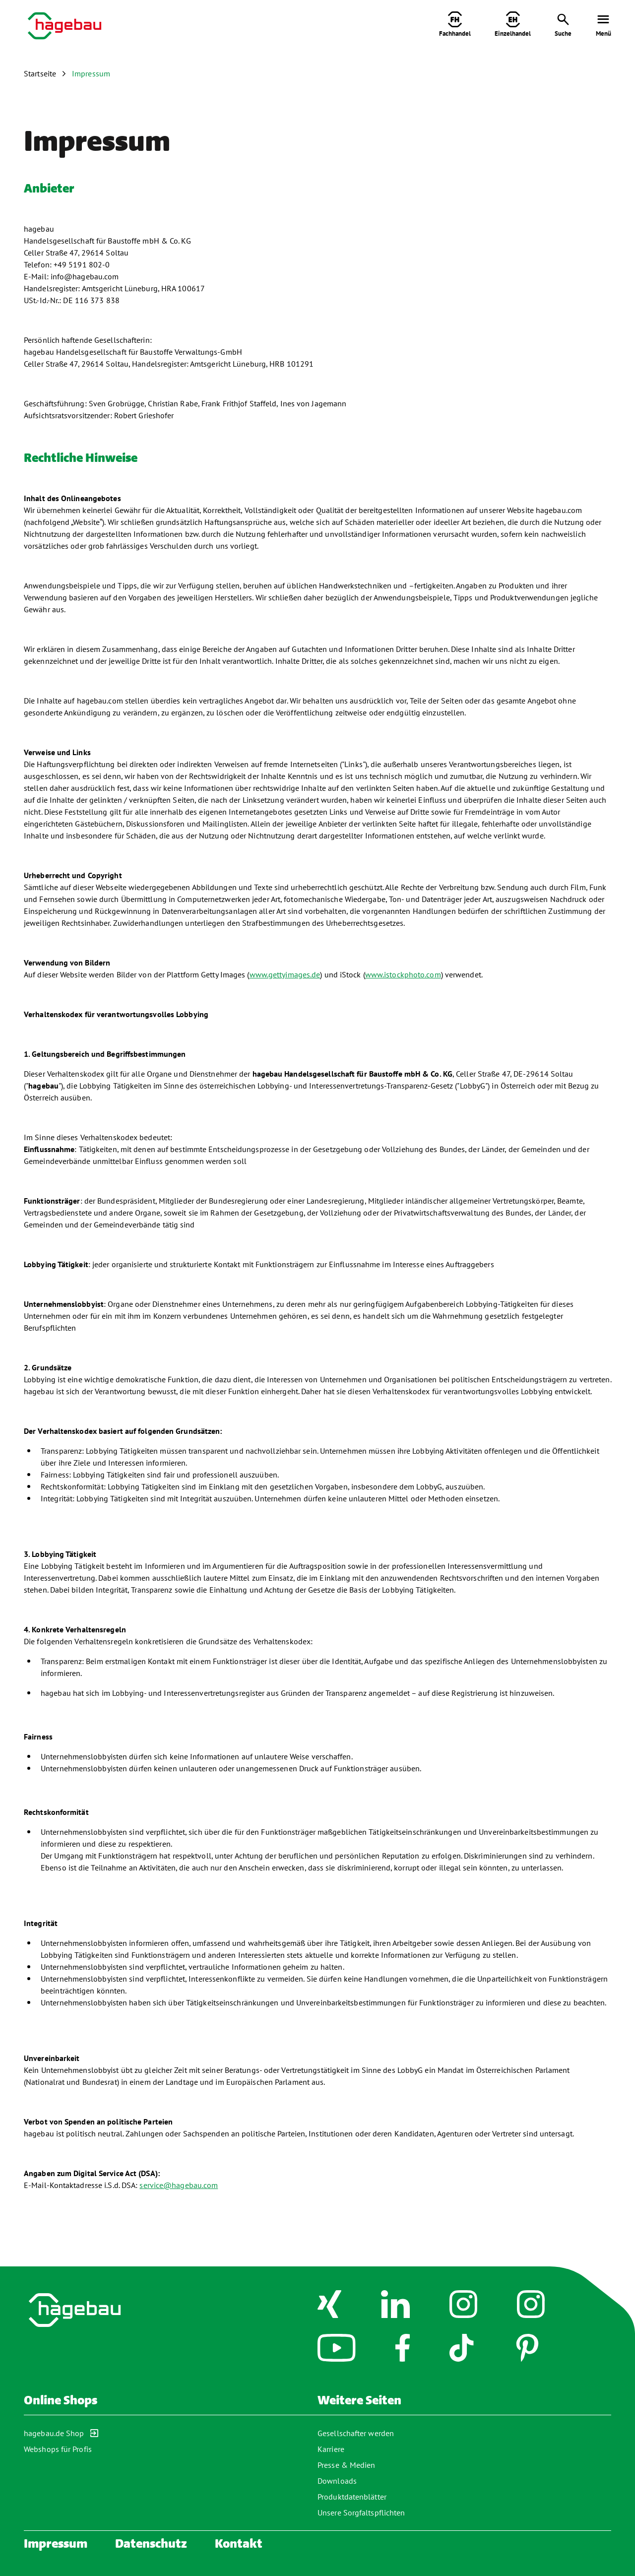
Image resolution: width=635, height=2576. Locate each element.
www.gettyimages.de (285, 974)
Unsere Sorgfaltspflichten (361, 2512)
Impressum (91, 73)
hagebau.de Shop (61, 2433)
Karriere (331, 2449)
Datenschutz (151, 2544)
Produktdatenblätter (352, 2497)
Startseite (40, 73)
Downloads (337, 2481)
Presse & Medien (347, 2465)
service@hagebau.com (178, 2185)
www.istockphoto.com (403, 974)
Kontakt (238, 2544)
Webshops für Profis (58, 2449)
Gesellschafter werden (356, 2433)
